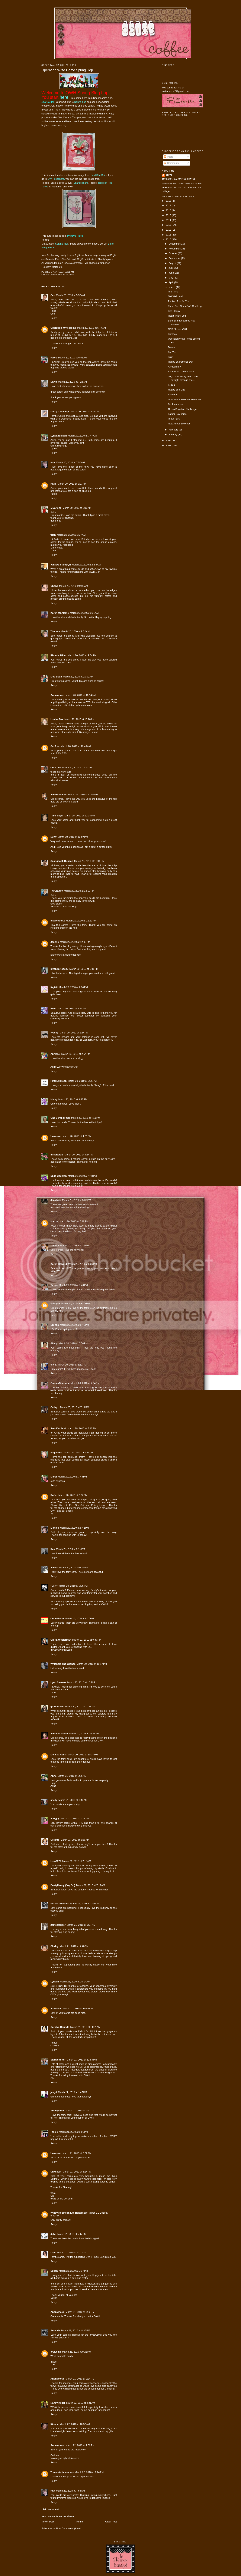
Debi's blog (80, 101)
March (172, 287)
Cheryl (54, 586)
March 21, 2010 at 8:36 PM (75, 2330)
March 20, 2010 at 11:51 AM (83, 794)
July (171, 267)
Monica (54, 1527)
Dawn (53, 381)
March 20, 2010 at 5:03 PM (76, 1200)
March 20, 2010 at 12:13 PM (79, 890)
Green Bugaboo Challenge (182, 409)
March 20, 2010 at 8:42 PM (74, 1527)
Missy (53, 1099)
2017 (169, 205)
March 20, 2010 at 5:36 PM (82, 1264)
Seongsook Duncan (61, 861)
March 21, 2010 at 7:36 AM (84, 1903)
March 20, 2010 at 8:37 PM (72, 1495)
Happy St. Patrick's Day (180, 361)
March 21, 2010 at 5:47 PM (71, 2234)
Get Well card (175, 296)
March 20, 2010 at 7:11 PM (74, 1407)
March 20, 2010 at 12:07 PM (73, 836)
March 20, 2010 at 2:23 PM (71, 1008)
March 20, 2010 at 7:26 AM (72, 381)
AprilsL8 (55, 1053)
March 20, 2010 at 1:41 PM (83, 968)
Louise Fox (56, 719)
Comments (171, 163)
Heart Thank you (177, 315)
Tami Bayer (56, 815)
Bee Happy (174, 311)
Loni (53, 2252)
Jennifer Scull (58, 1428)
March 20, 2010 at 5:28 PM (74, 1245)
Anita (169, 175)
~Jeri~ (54, 1585)
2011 (169, 234)
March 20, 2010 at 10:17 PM (92, 1663)
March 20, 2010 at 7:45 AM (85, 411)
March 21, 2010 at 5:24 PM (77, 2171)
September (175, 258)
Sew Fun (173, 394)
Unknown (55, 1136)
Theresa (55, 631)
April (171, 282)
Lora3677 (55, 1861)
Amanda (55, 2330)
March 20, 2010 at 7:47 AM (82, 435)
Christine (55, 767)
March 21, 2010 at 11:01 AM (85, 2027)
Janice (54, 1567)
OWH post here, (56, 178)
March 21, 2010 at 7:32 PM (80, 2312)
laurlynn (55, 1303)
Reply (53, 318)
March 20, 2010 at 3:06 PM (82, 1080)
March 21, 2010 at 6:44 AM (72, 1800)
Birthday (172, 334)
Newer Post (47, 2521)
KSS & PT (173, 385)
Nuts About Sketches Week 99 (184, 399)
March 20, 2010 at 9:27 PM (79, 1618)
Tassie (54, 2131)
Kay (52, 462)
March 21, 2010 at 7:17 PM (73, 2270)
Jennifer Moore (59, 1733)
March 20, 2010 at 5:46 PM (73, 1285)
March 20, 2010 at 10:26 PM (80, 1706)
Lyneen (54, 1981)
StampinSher (57, 2059)
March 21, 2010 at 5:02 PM (77, 2153)
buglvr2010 (56, 1452)
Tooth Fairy (174, 418)
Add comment (51, 2509)
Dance (171, 347)
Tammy (54, 1245)
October (173, 253)
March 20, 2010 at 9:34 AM (82, 655)
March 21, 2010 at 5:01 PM (73, 2131)
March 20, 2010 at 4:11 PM (85, 1117)
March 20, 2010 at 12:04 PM (79, 815)
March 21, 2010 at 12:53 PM (81, 2059)
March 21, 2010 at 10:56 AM (78, 2008)
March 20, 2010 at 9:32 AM (75, 631)
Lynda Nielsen (58, 435)
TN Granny (56, 890)
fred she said (59, 275)
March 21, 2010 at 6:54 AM (75, 1818)
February (174, 429)
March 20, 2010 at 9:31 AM (84, 612)
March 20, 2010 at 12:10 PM (89, 861)
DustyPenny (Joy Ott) (62, 1885)
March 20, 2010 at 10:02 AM (78, 676)
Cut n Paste (57, 1618)
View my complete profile (178, 197)
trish (53, 534)
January (173, 434)
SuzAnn (54, 746)
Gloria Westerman (60, 1639)
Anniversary (174, 366)
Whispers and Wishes (63, 1663)
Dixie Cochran (58, 1175)
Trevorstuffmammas (62, 2472)
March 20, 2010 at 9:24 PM (73, 1567)
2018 (169, 200)
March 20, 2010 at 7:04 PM (85, 1383)
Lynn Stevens (58, 1682)
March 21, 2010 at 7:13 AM (76, 1861)
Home (79, 2521)
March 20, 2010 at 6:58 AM (72, 357)
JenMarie (55, 1200)
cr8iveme (55, 2351)
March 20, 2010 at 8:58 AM (86, 564)
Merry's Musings (59, 411)
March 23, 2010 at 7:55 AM (70, 2490)
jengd (53, 2092)
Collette (54, 1839)
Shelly (54, 1343)
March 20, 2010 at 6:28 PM (75, 1303)
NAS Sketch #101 (177, 329)
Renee (54, 1285)
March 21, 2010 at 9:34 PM (80, 2378)
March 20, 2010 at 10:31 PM (84, 1733)
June (171, 272)
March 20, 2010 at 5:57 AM (70, 295)
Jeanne (54, 941)
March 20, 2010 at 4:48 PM (82, 1175)
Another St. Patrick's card (181, 371)
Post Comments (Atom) (69, 2528)
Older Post (111, 2521)
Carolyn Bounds (59, 2027)
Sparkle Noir (61, 243)
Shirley (54, 1946)
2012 (169, 229)
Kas (52, 1549)
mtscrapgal (56, 1154)
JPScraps (56, 2008)
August (173, 263)
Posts (168, 156)
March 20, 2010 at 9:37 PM (86, 1639)
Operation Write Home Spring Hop (67, 70)
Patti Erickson (58, 1080)
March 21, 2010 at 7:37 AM (81, 1924)
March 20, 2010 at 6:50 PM (73, 1343)
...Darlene (55, 507)
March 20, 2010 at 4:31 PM (77, 1136)
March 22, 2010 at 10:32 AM (75, 2424)
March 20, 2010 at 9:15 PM (70, 1549)
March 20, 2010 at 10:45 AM (76, 746)
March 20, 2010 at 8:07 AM (71, 483)
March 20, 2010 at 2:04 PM (73, 987)
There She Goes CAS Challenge (185, 306)
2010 (169, 239)
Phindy (73, 275)
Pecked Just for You (178, 301)
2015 (169, 215)
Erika (53, 1008)
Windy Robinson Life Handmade (69, 2212)
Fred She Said (98, 175)
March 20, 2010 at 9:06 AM (73, 586)
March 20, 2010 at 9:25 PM (73, 1585)
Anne (53, 1775)
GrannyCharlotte (59, 1383)
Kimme (54, 2424)
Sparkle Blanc (80, 182)
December (174, 243)
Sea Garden (47, 101)
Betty (53, 836)
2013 (169, 224)
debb (53, 2234)
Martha (54, 1221)
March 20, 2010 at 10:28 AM (79, 719)
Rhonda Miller (58, 655)
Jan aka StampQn (60, 564)
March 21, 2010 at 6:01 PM (71, 2252)
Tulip (170, 357)
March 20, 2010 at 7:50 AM (70, 462)
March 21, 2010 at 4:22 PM (80, 2110)
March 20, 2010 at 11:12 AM (77, 767)
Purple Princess (59, 1903)
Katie (53, 483)
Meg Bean (56, 676)
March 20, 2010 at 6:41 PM (74, 1324)
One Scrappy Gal (60, 1117)
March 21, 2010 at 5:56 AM (72, 1775)
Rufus (53, 1495)
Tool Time (173, 291)
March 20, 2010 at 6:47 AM (91, 327)
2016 (169, 210)
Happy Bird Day (176, 389)
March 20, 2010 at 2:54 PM (73, 1032)
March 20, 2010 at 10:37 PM (83, 1754)
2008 (169, 445)
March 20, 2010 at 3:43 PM (72, 1099)
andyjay (54, 1818)
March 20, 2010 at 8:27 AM (71, 534)
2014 (169, 220)
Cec (52, 295)
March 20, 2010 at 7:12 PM (81, 1428)
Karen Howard (58, 1264)
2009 (169, 440)
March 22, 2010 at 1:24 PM (89, 2472)
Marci (53, 1476)
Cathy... (54, 1407)
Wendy (54, 1032)
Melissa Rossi (58, 1754)
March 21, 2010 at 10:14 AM (75, 1981)
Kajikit (54, 987)
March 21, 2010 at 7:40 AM (74, 1946)
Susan (54, 2270)
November (174, 248)
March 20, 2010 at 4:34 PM (79, 1154)
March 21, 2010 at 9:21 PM (76, 2351)
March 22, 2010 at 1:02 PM (80, 2445)
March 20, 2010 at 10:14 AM (81, 695)
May (171, 277)
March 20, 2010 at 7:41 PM (78, 1452)
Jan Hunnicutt (58, 794)
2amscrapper (58, 1924)
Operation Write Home (63, 327)
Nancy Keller (57, 2402)
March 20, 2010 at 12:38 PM (75, 941)
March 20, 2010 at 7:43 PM (72, 1476)
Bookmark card (176, 404)
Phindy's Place (75, 235)
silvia (53, 1364)
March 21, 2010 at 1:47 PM (72, 2092)
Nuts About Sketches (179, 423)
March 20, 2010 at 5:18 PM (73, 1221)
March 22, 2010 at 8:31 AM (80, 2402)
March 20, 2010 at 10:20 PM (82, 1682)
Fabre (53, 357)
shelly (53, 1800)
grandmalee (57, 1706)
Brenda (54, 1324)
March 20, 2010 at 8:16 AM (77, 507)
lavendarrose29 (59, 968)
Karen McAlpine (59, 612)
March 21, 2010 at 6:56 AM (74, 1839)
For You (172, 352)
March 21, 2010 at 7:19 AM (90, 1885)
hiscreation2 (57, 920)
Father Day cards (177, 414)
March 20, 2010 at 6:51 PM (72, 1364)
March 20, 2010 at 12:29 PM (81, 920)
